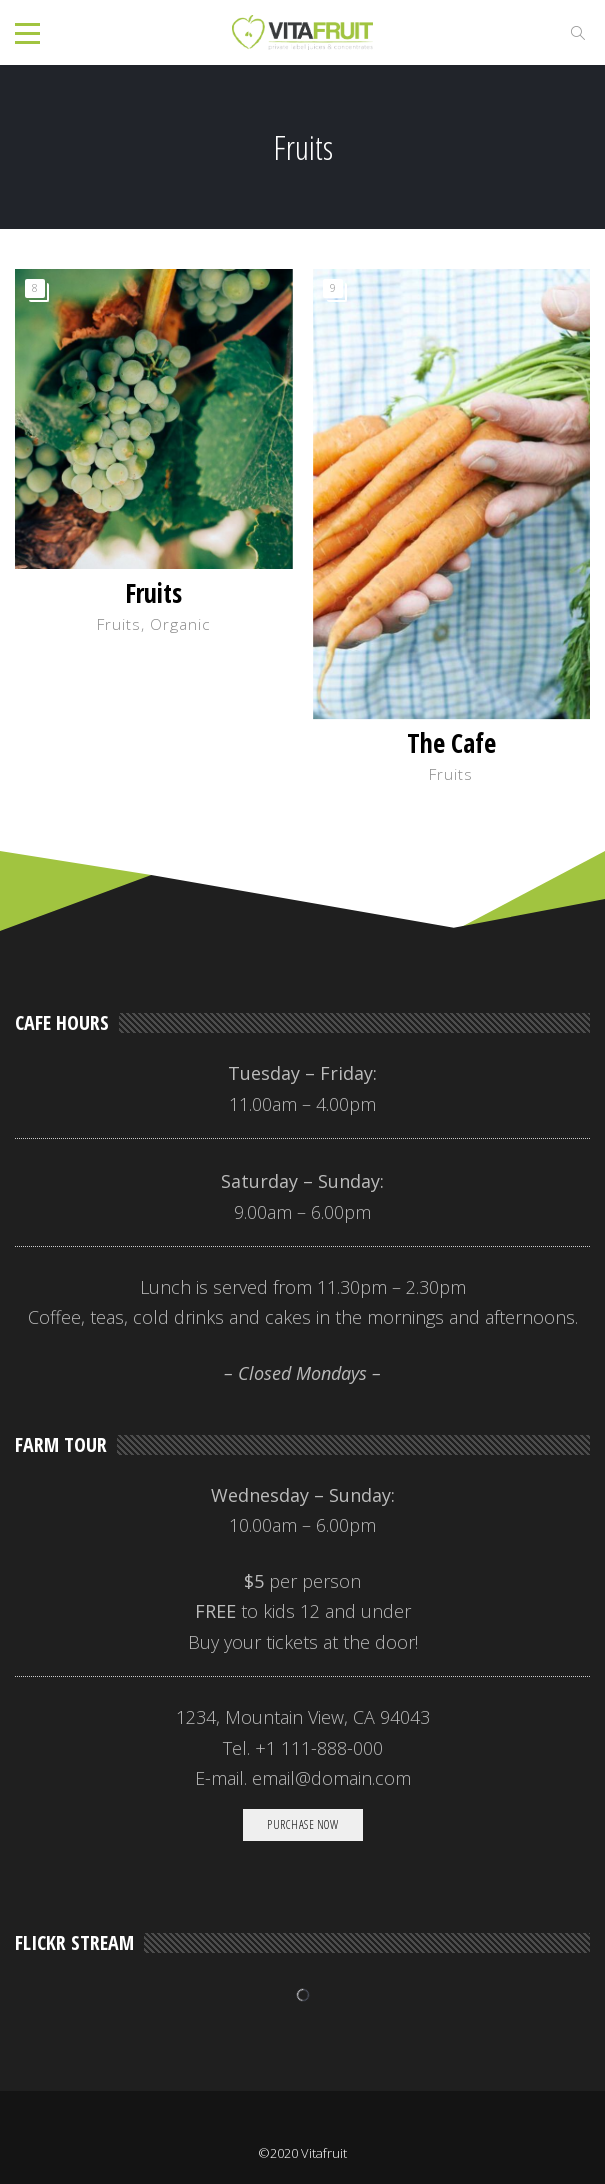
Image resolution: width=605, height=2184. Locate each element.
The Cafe (451, 743)
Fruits (153, 593)
